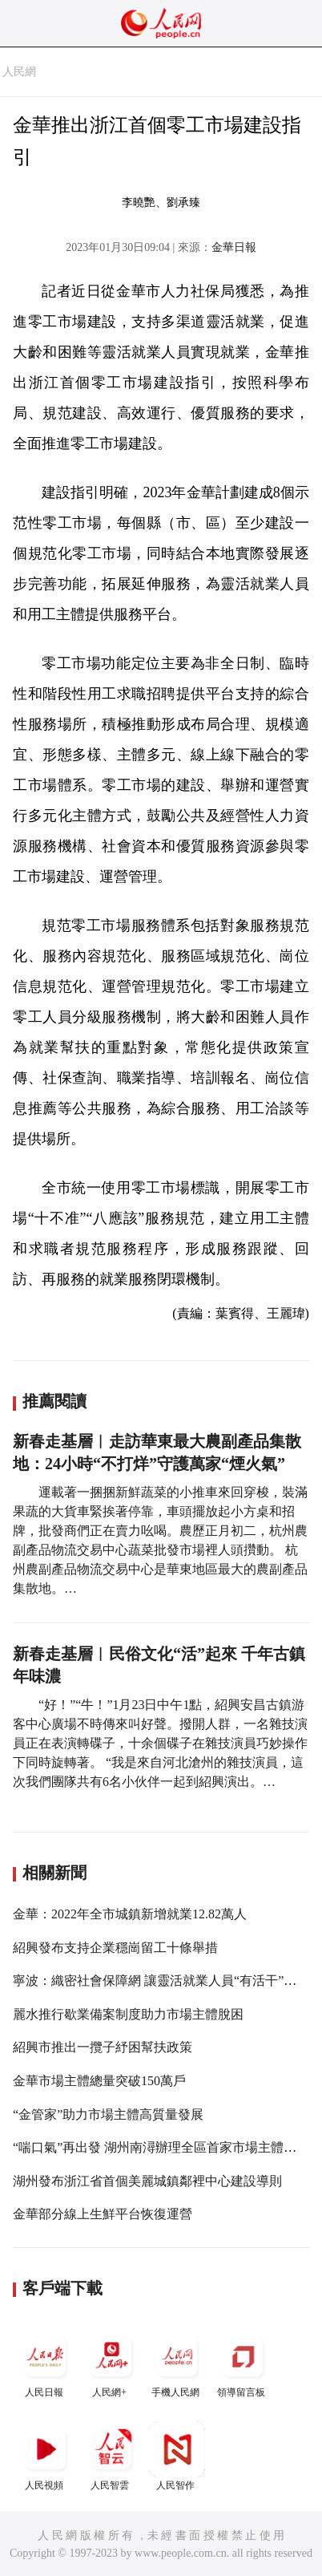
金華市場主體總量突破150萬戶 (99, 2081)
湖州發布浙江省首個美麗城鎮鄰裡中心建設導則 (147, 2181)
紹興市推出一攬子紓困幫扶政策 (102, 2047)
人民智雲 (111, 2456)
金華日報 (233, 247)
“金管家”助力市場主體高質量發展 (108, 2114)
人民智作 (177, 2456)
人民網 (19, 72)
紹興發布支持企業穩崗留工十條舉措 (115, 1947)
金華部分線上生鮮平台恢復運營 (102, 2214)
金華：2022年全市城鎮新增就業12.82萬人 (130, 1914)
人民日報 (46, 2363)
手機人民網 (177, 2363)
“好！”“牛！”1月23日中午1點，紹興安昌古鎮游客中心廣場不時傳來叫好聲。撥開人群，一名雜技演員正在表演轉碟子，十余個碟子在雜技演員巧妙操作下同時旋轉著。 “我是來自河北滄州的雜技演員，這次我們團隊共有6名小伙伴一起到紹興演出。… (160, 1743)
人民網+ (111, 2363)
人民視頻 (46, 2456)
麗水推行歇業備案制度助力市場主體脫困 (128, 2014)
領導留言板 (243, 2363)
